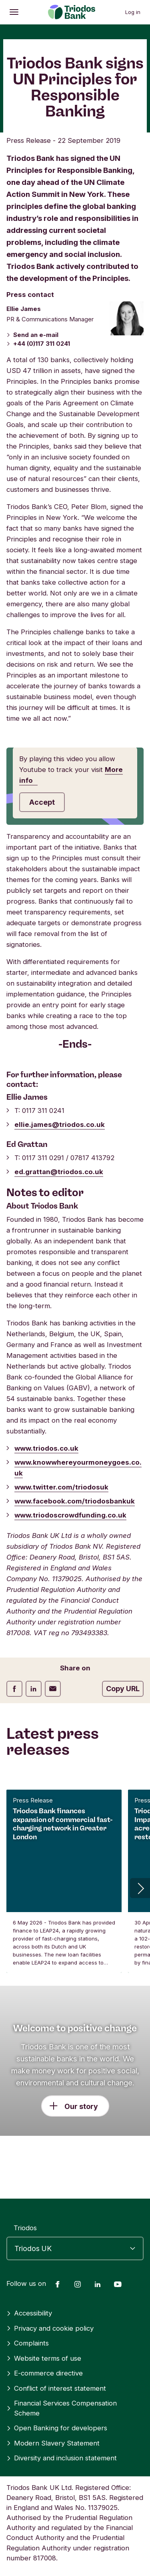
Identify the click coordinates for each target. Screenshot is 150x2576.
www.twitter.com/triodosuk (61, 1487)
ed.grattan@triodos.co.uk (58, 1172)
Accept (42, 802)
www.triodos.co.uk (46, 1448)
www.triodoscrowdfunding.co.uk (70, 1515)
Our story (81, 2106)
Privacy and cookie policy (50, 2328)
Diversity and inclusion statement (61, 2458)
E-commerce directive (44, 2373)
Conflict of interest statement (56, 2388)
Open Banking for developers (56, 2428)
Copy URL (123, 1688)
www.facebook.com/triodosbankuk (74, 1501)
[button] (140, 1888)
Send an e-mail (32, 335)
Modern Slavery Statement (53, 2443)
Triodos (25, 2228)
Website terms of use (43, 2358)
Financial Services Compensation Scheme (61, 2408)
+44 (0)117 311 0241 (38, 343)
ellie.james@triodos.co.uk (59, 1125)
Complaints (27, 2343)
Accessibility (29, 2313)
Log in (132, 12)
